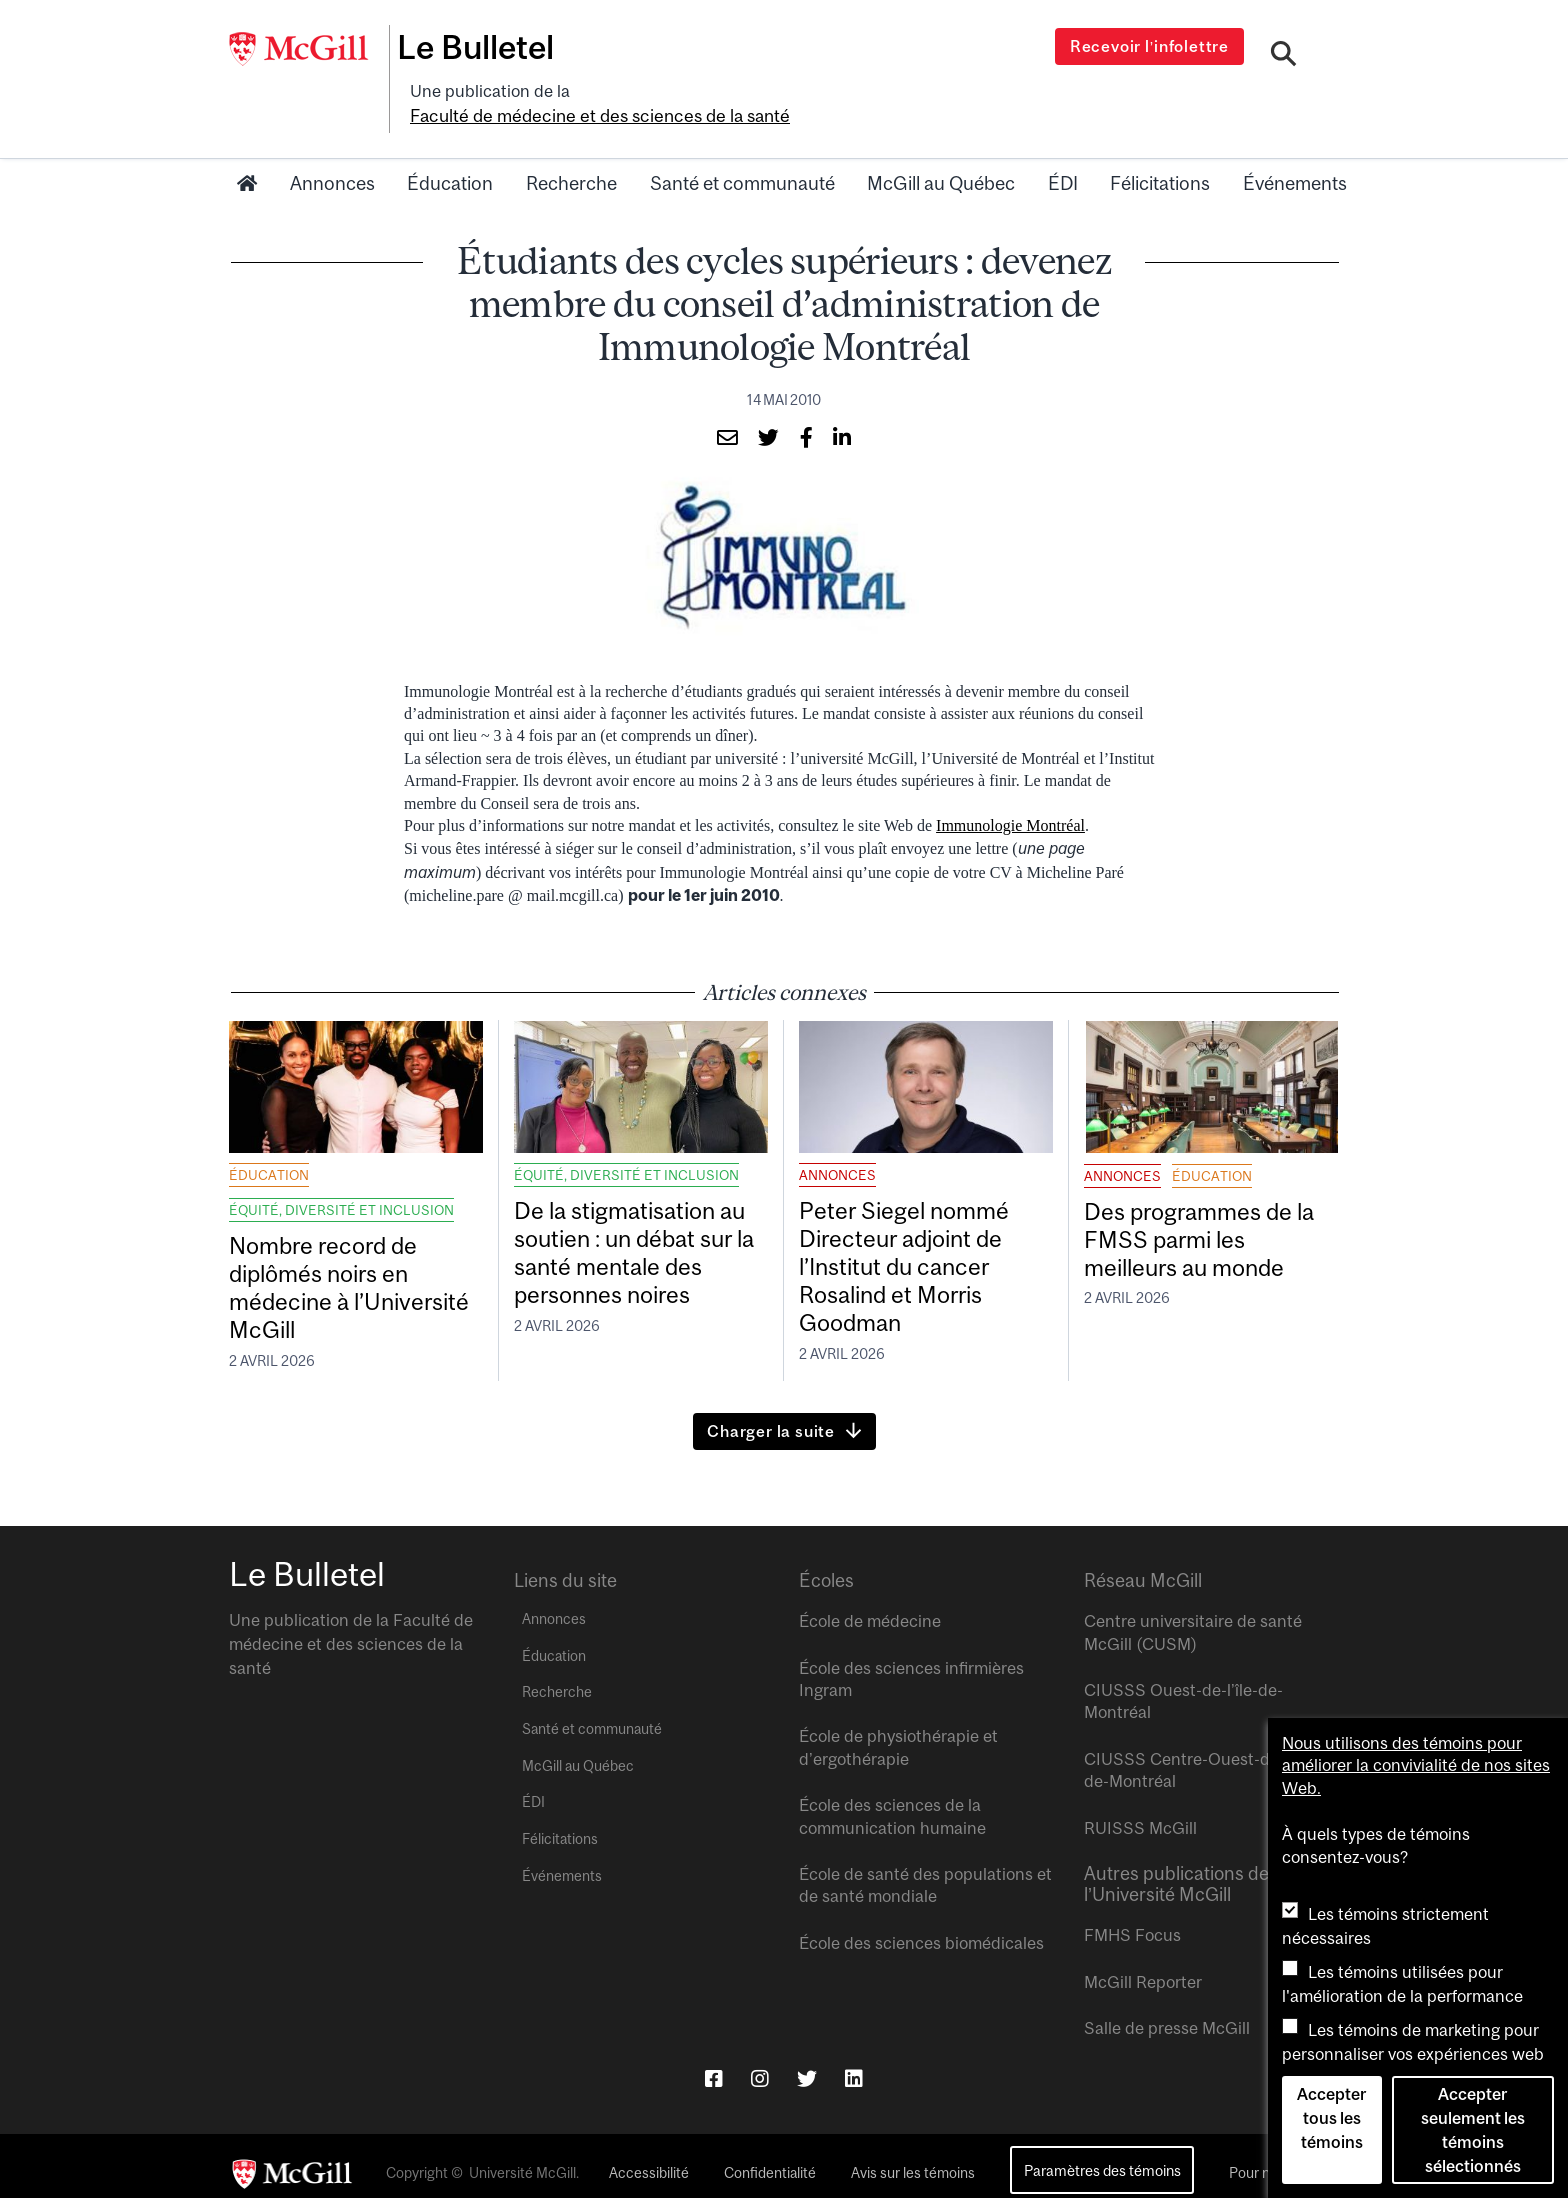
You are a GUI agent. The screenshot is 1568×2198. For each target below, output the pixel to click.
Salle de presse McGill (1167, 2013)
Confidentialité (770, 2158)
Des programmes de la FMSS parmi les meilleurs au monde (1204, 1215)
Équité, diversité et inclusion (341, 1180)
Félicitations (1160, 153)
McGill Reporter (1143, 1967)
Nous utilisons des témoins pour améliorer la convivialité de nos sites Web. (1416, 1765)
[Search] (1285, 53)
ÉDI (1063, 153)
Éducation (450, 153)
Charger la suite (771, 1416)
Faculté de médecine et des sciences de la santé (756, 87)
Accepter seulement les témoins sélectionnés (1473, 2130)
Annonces (332, 153)
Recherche (571, 153)
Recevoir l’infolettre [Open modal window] (1153, 46)
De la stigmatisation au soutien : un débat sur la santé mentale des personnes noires (639, 1230)
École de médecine (870, 1607)
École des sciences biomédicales (921, 1928)
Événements (1295, 153)
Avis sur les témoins (913, 2158)
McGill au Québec (941, 153)
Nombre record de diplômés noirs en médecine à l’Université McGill (338, 1265)
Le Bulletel (487, 47)
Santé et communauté (742, 153)
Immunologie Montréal (1010, 795)
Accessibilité (649, 2158)
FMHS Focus (1132, 1921)
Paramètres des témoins (1102, 2155)
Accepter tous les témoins (1331, 2118)
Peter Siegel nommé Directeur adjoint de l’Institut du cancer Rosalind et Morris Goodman (920, 1246)
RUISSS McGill (1140, 1813)
